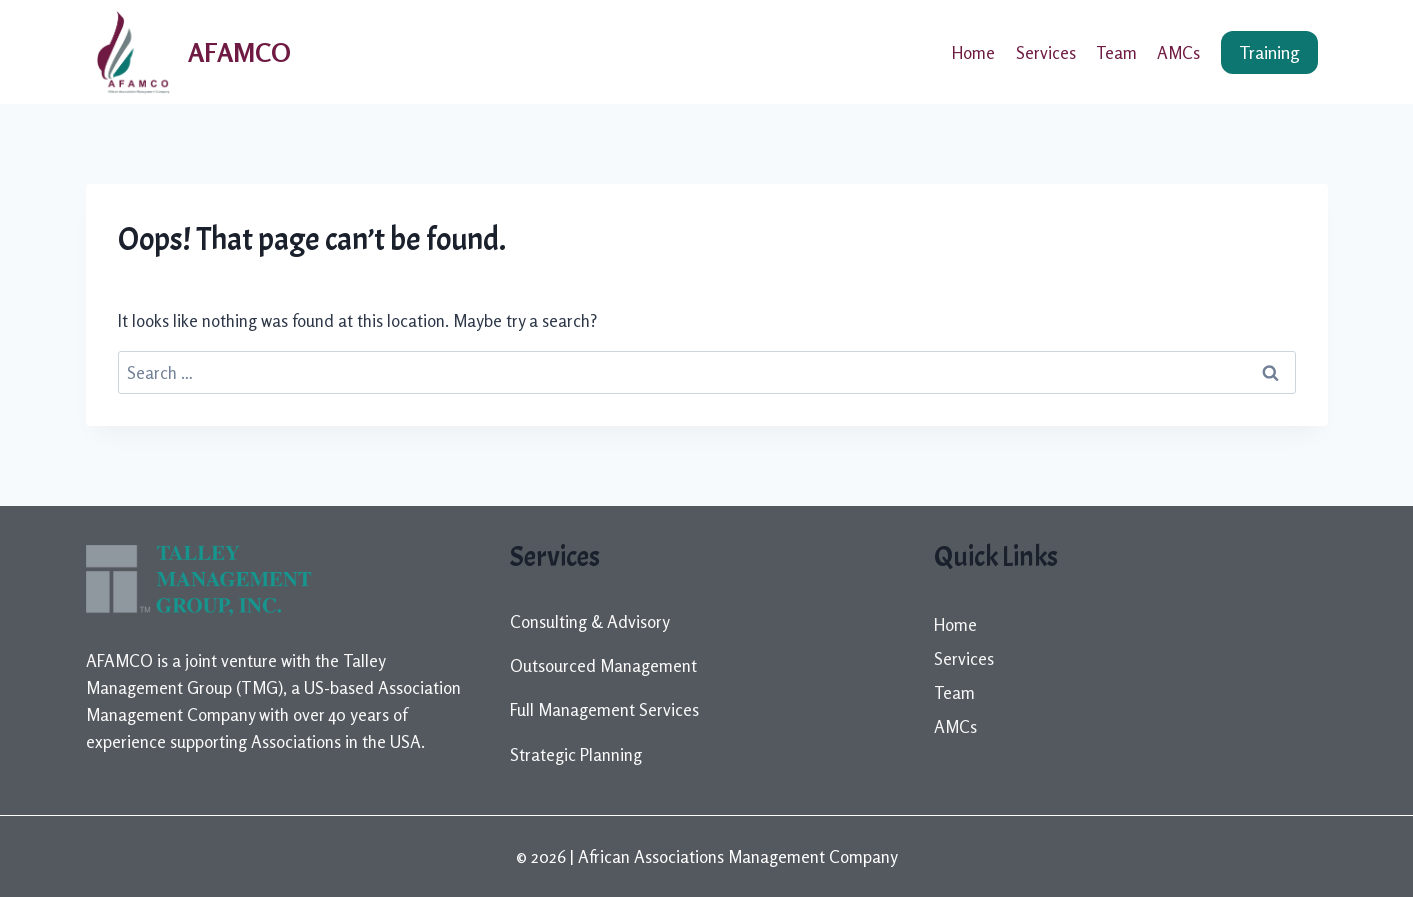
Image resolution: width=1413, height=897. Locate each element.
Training (1269, 52)
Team (1116, 52)
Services (1046, 52)
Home (973, 52)
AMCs (1178, 52)
